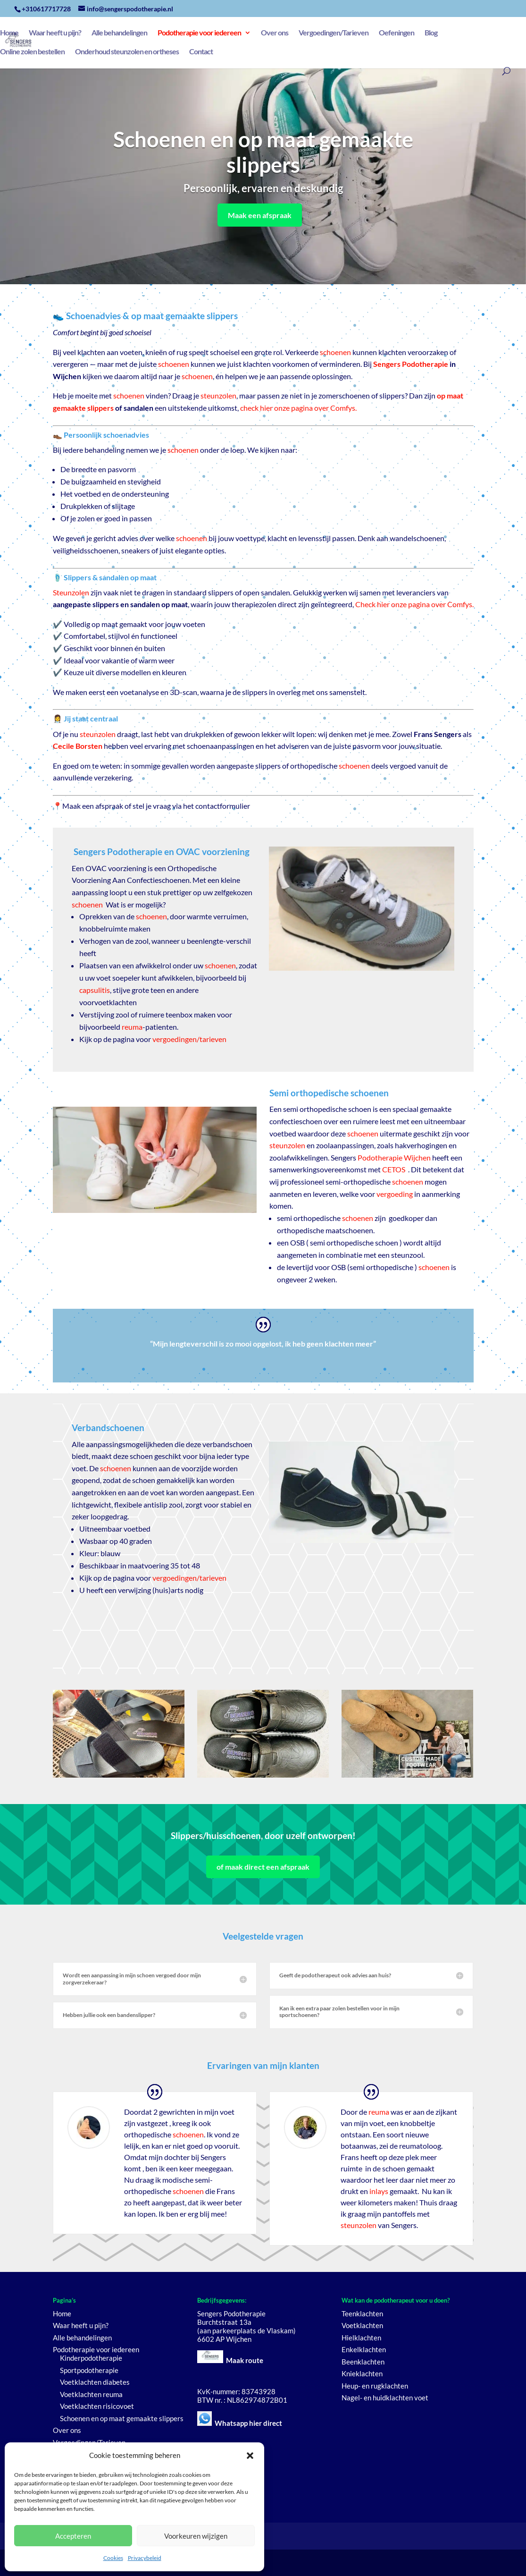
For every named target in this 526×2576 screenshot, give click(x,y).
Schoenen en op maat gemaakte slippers (122, 2418)
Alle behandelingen (119, 33)
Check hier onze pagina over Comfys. (414, 604)
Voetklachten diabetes (95, 2382)
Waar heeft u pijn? (55, 33)
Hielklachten (361, 2337)
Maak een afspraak (260, 215)
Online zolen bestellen (32, 52)
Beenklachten (363, 2361)
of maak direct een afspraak (263, 1866)
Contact (201, 52)
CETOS (394, 1169)
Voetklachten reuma (91, 2394)
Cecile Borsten (77, 745)
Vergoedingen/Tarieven (333, 33)
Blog (431, 33)
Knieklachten (362, 2373)
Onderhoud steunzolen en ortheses (127, 52)
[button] (250, 2455)
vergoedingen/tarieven (189, 1038)
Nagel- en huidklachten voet (385, 2397)
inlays (378, 2190)
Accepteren (73, 2536)
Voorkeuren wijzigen (195, 2536)
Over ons (274, 33)
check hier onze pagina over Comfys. (298, 407)
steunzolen (218, 395)
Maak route (244, 2360)
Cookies (113, 2557)
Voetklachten (362, 2325)
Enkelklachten (364, 2349)
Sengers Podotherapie (410, 363)
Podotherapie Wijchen (394, 1157)
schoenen (335, 351)
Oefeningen (396, 33)
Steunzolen (71, 592)
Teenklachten (362, 2313)
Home (9, 33)
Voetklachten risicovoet (97, 2406)
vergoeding (394, 1193)
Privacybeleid (144, 2557)
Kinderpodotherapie (91, 2358)
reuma (132, 1026)
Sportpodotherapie (89, 2370)
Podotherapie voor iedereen (199, 33)
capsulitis (94, 989)
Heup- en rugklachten (375, 2385)
